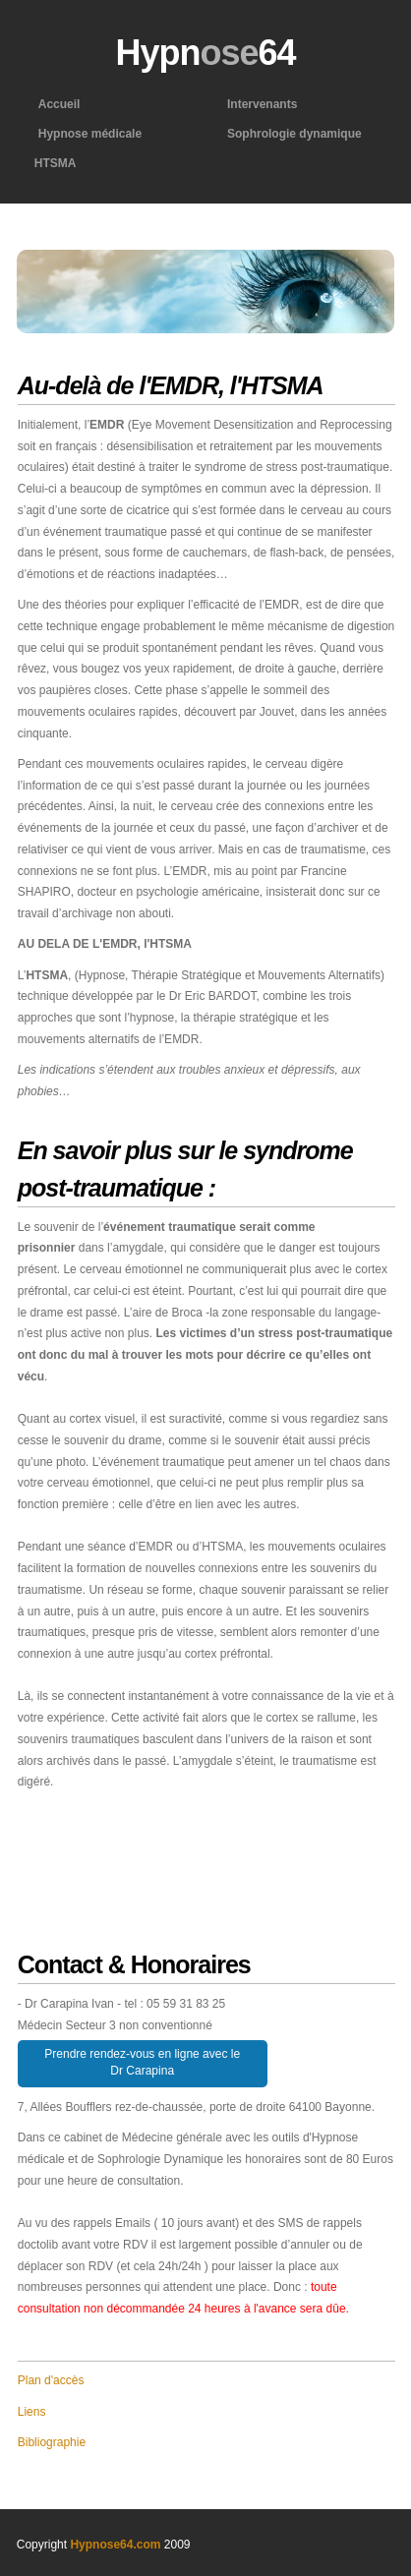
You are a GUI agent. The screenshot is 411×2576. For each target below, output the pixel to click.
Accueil (57, 104)
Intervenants (260, 104)
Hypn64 (205, 52)
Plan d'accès (51, 2380)
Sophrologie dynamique (292, 134)
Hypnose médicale (88, 134)
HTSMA (55, 163)
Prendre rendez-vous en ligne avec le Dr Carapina (142, 2062)
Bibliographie (52, 2442)
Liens (32, 2412)
